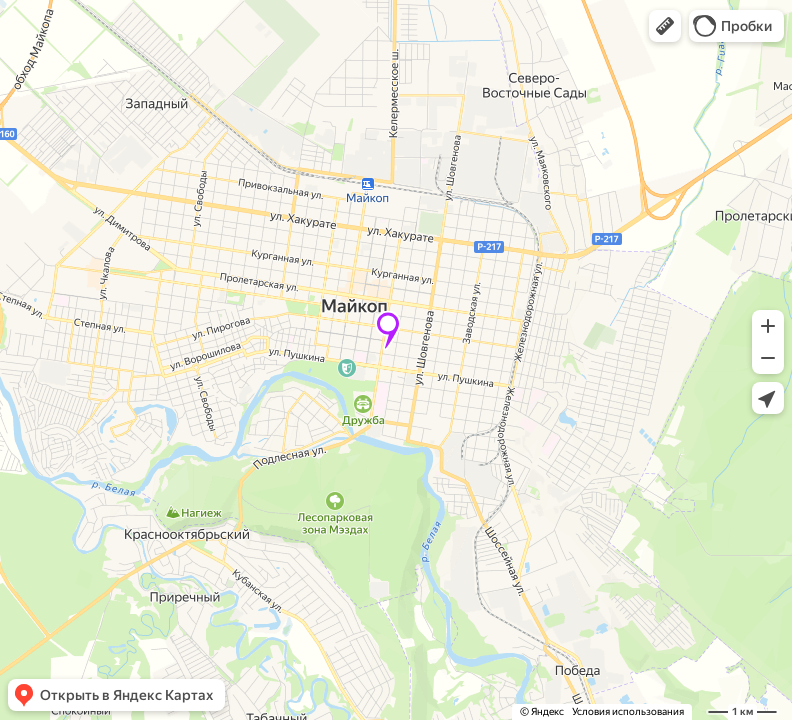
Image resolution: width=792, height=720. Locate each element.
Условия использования (628, 711)
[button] (665, 26)
